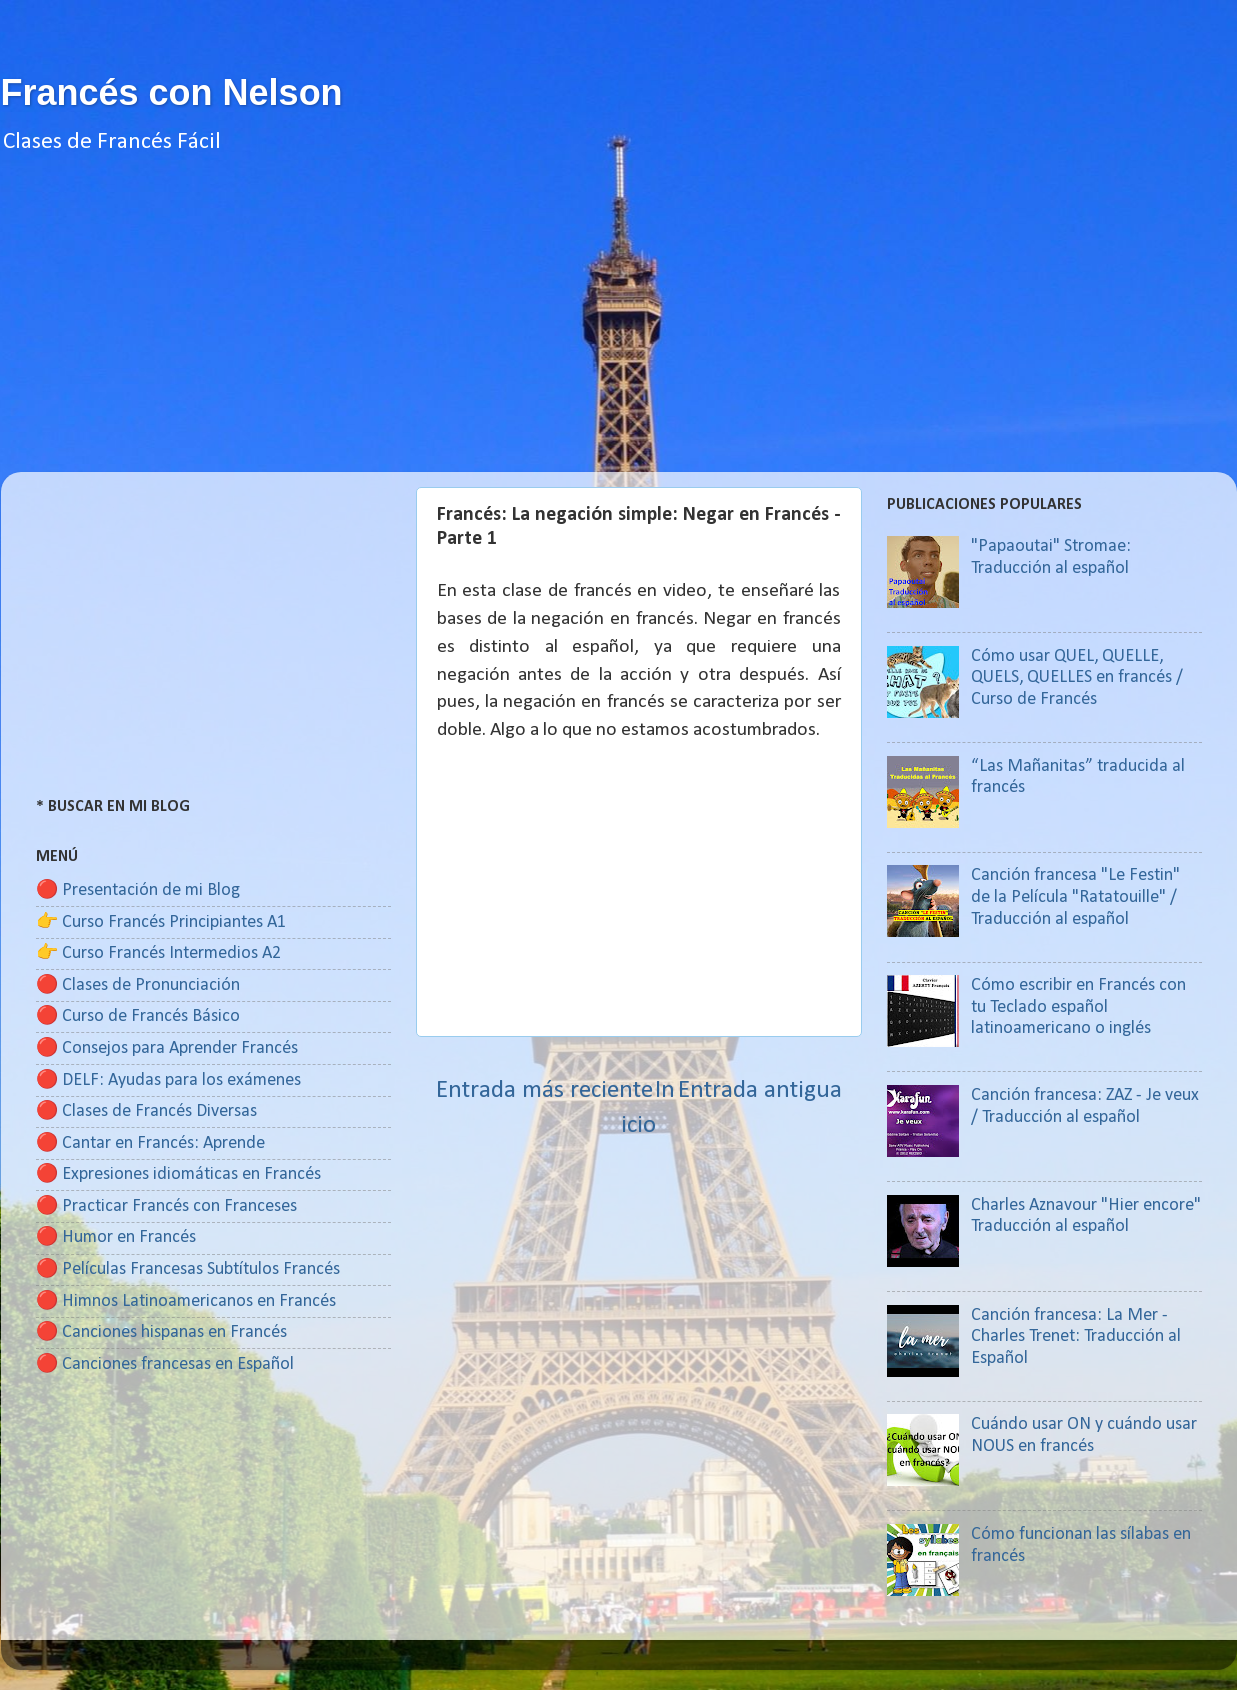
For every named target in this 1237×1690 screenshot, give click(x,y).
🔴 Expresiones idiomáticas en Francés (178, 1174)
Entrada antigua (760, 1090)
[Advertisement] (619, 332)
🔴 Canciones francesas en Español (165, 1364)
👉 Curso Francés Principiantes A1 (161, 922)
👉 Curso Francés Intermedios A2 (158, 953)
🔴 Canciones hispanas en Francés (161, 1332)
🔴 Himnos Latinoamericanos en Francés (186, 1301)
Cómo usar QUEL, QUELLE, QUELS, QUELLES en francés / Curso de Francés (1077, 678)
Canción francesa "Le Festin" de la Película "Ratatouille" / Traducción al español (1075, 897)
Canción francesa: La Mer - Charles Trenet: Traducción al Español (1076, 1337)
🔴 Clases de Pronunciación (138, 985)
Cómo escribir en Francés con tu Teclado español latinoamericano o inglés (1078, 1007)
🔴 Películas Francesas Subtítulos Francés (188, 1269)
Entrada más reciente (544, 1090)
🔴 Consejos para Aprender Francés (167, 1048)
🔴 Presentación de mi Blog (138, 890)
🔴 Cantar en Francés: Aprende (150, 1143)
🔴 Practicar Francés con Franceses (166, 1206)
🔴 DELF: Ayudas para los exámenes (168, 1080)
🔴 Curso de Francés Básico (138, 1016)
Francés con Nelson (172, 92)
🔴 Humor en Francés (116, 1237)
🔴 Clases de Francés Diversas (146, 1111)
